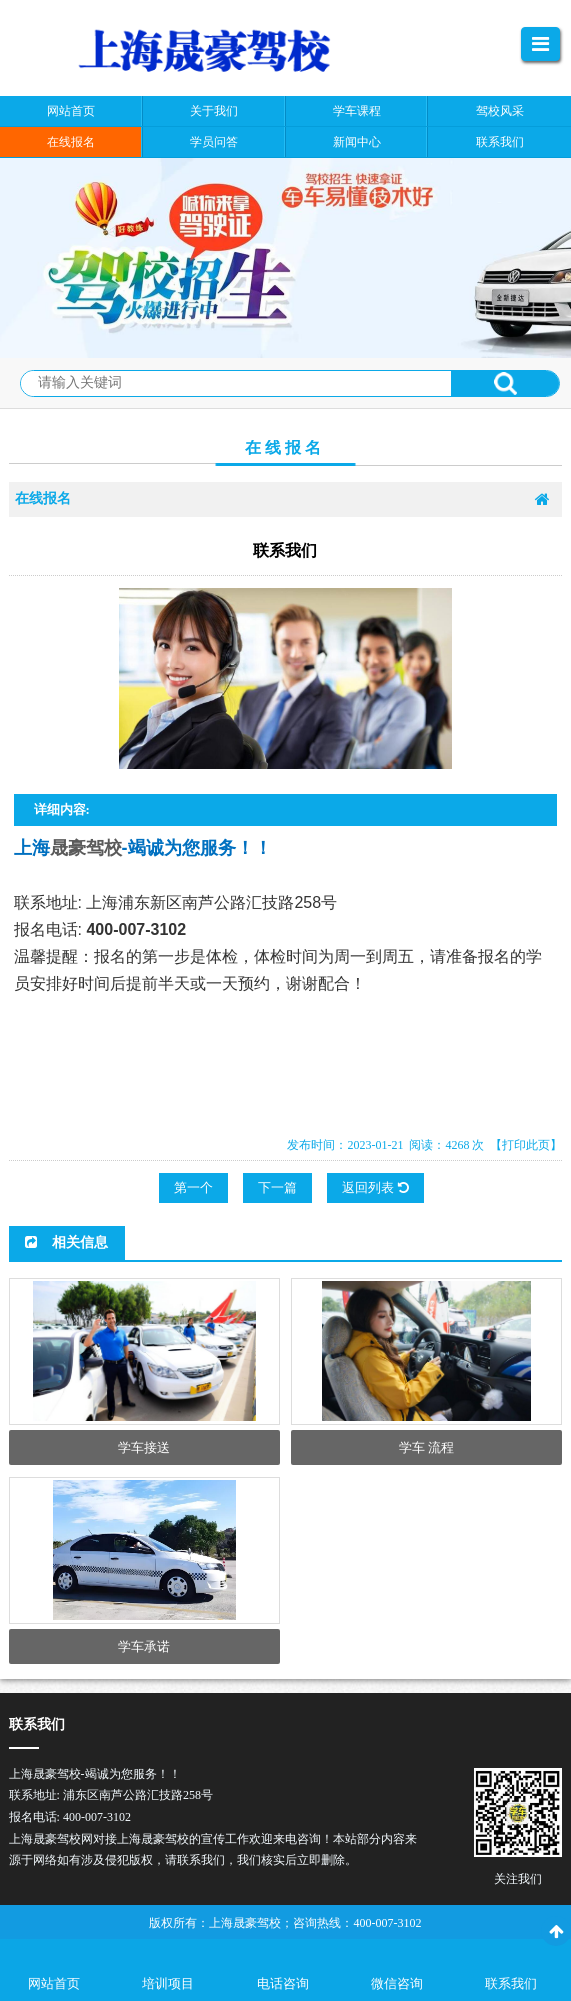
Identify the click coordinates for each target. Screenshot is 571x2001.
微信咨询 (397, 1983)
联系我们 (511, 1983)
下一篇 (277, 1187)
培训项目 (168, 1983)
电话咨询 (283, 1983)
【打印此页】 (526, 1145)
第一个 (193, 1187)
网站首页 (54, 1983)
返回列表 (375, 1187)
